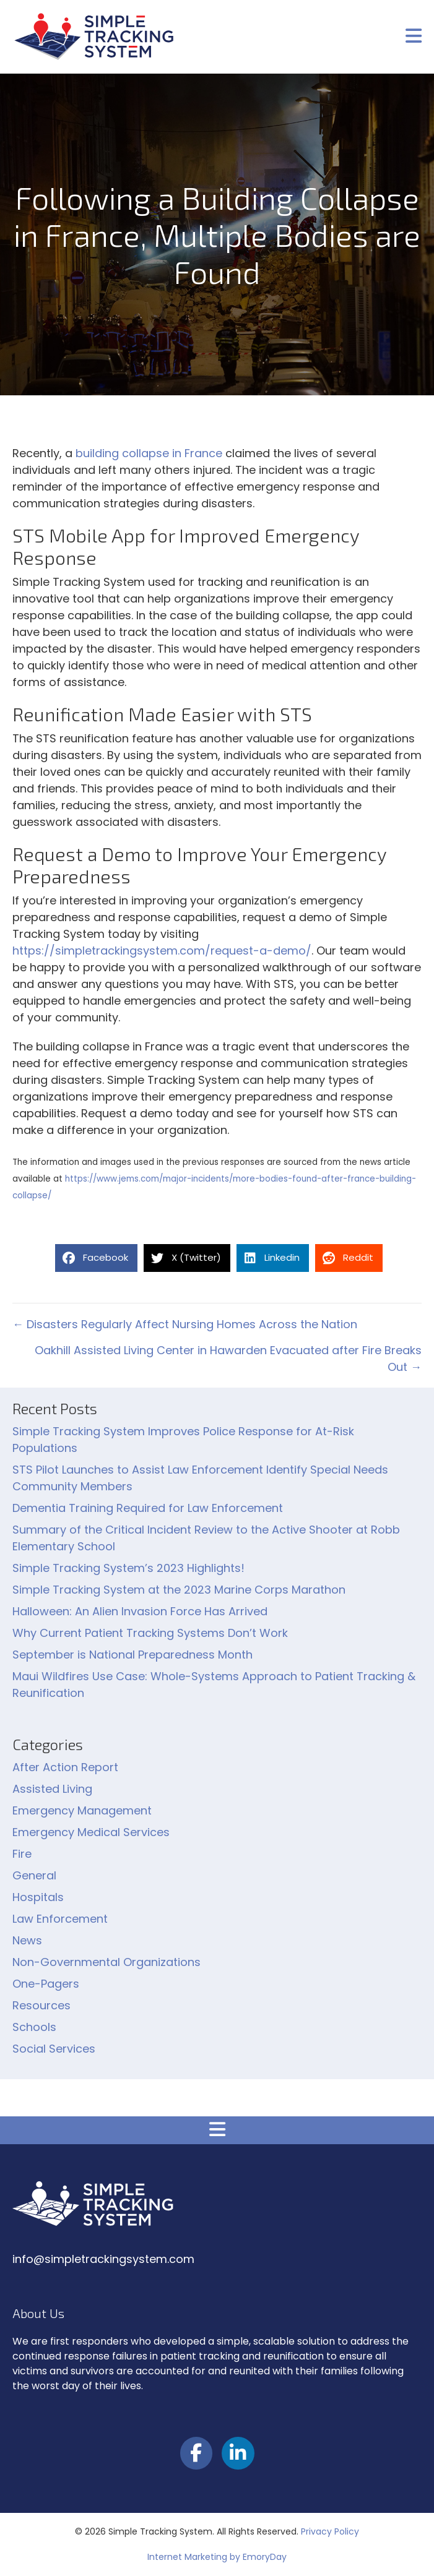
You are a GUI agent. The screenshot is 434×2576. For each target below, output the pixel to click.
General (34, 1875)
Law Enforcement (60, 1918)
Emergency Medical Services (91, 1832)
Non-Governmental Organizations (106, 1962)
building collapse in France (149, 453)
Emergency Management (82, 1810)
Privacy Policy (330, 2531)
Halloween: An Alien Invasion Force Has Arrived (139, 1611)
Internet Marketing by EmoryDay (217, 2557)
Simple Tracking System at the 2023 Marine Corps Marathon (178, 1589)
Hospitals (38, 1897)
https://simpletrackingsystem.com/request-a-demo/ (161, 950)
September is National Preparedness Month (132, 1654)
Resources (41, 2005)
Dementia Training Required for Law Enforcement (147, 1508)
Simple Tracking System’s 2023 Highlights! (128, 1568)
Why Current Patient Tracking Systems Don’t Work (150, 1633)
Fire (22, 1853)
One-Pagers (45, 1983)
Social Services (53, 2048)
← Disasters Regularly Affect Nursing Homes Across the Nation (184, 1324)
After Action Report (65, 1767)
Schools (34, 2027)
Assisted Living (52, 1789)
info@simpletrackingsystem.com (103, 2259)
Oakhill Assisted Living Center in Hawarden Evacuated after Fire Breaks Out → (228, 1358)
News (27, 1940)
